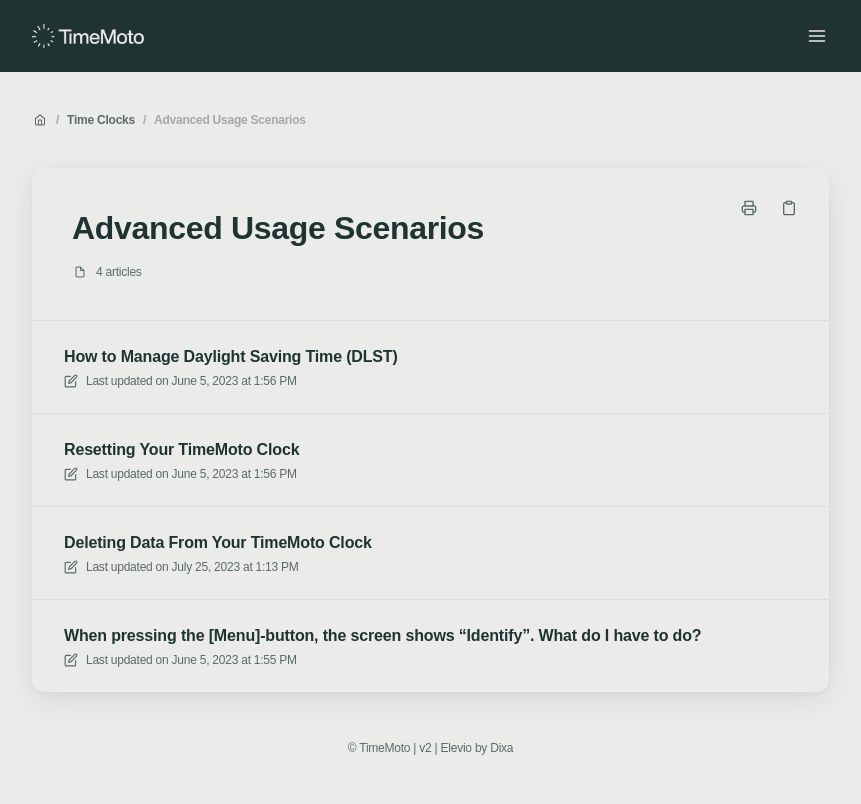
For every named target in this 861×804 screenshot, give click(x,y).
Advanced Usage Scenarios (230, 120)
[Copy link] (789, 208)
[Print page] (749, 208)
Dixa (501, 748)
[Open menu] (817, 36)
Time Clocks (101, 120)
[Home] (88, 36)
